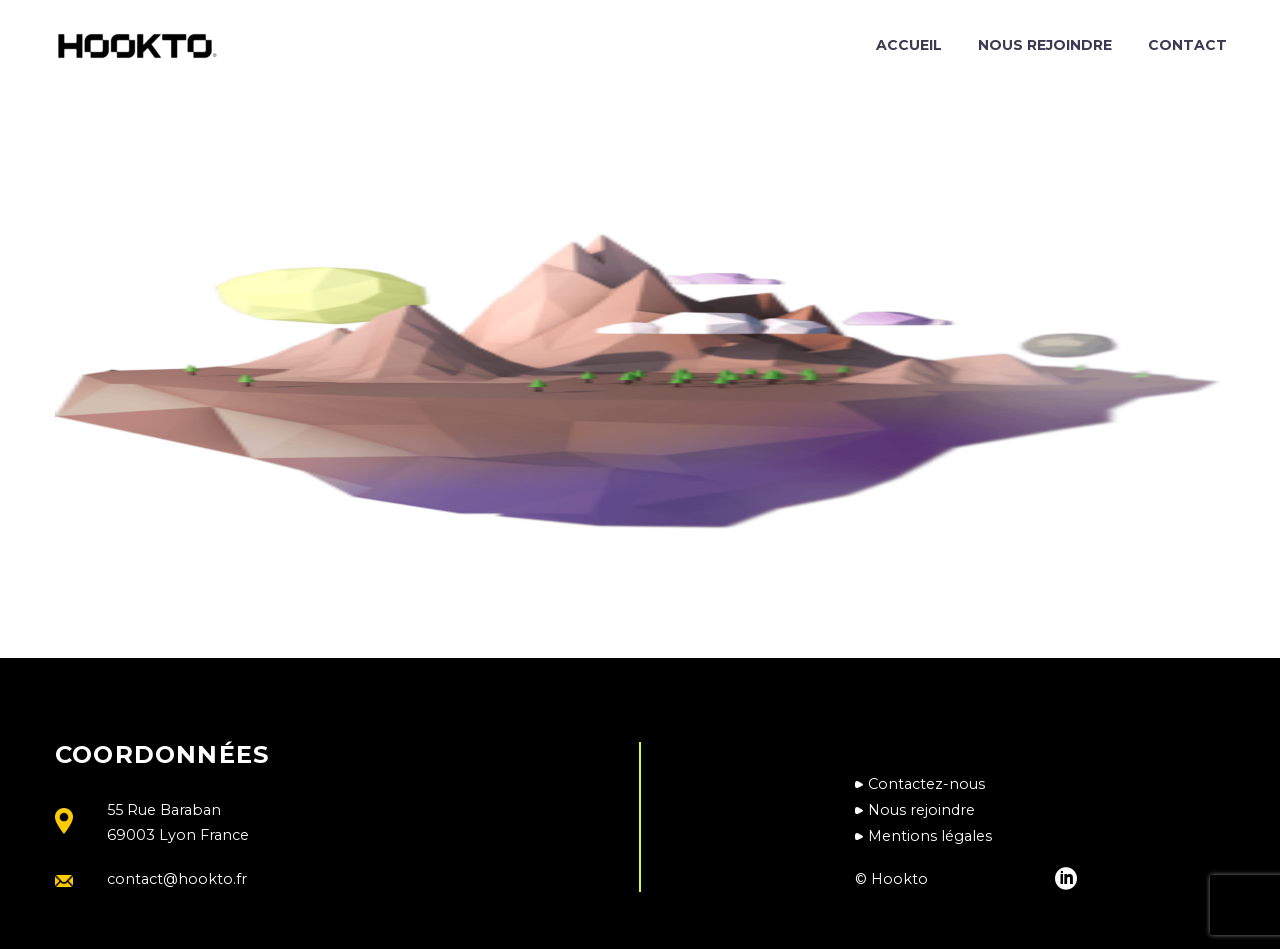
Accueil (909, 45)
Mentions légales (930, 836)
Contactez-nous (926, 784)
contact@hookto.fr (177, 879)
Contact (1187, 45)
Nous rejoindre (1045, 45)
